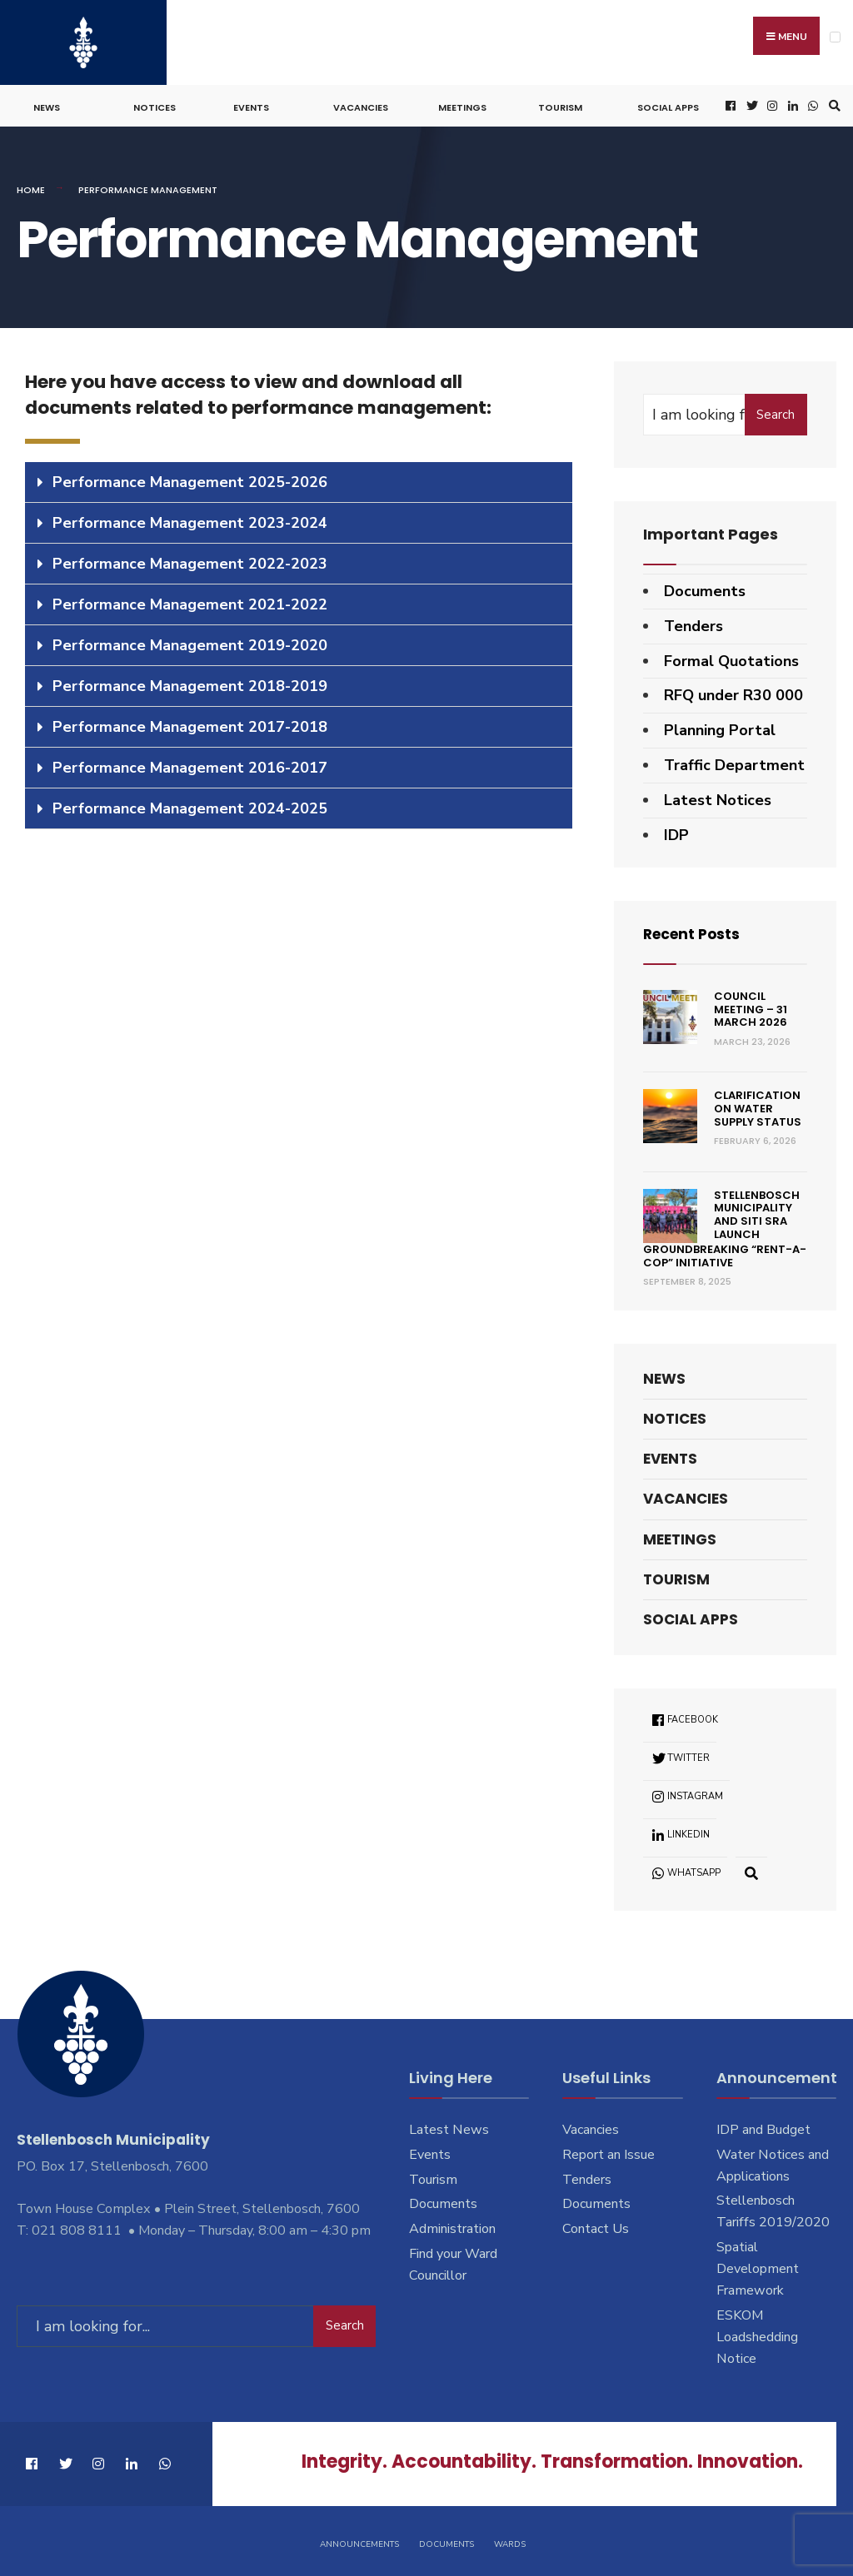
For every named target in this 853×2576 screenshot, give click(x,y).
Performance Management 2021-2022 (189, 601)
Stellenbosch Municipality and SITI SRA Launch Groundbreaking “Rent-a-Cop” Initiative (724, 1226)
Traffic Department (734, 763)
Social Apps (668, 105)
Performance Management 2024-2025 (189, 805)
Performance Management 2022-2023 (189, 560)
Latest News (449, 2126)
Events (251, 105)
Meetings (462, 105)
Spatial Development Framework (757, 2266)
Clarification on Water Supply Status (757, 1105)
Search (775, 412)
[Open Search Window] (832, 103)
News (46, 105)
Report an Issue (608, 2151)
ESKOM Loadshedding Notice (757, 2334)
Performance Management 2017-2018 (189, 724)
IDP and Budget (763, 2126)
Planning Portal (720, 728)
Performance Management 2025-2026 (189, 479)
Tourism (560, 105)
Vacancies (360, 105)
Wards (510, 2541)
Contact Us (595, 2226)
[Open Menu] (835, 37)
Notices (154, 105)
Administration (452, 2226)
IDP (676, 832)
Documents (705, 589)
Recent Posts (694, 931)
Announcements (359, 2541)
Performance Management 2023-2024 (189, 520)
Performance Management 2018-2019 (189, 683)
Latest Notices (717, 797)
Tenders (693, 623)
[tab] (298, 479)
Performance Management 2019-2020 (189, 642)
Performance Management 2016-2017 (189, 764)
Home (31, 187)
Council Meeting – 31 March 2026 (750, 1006)
